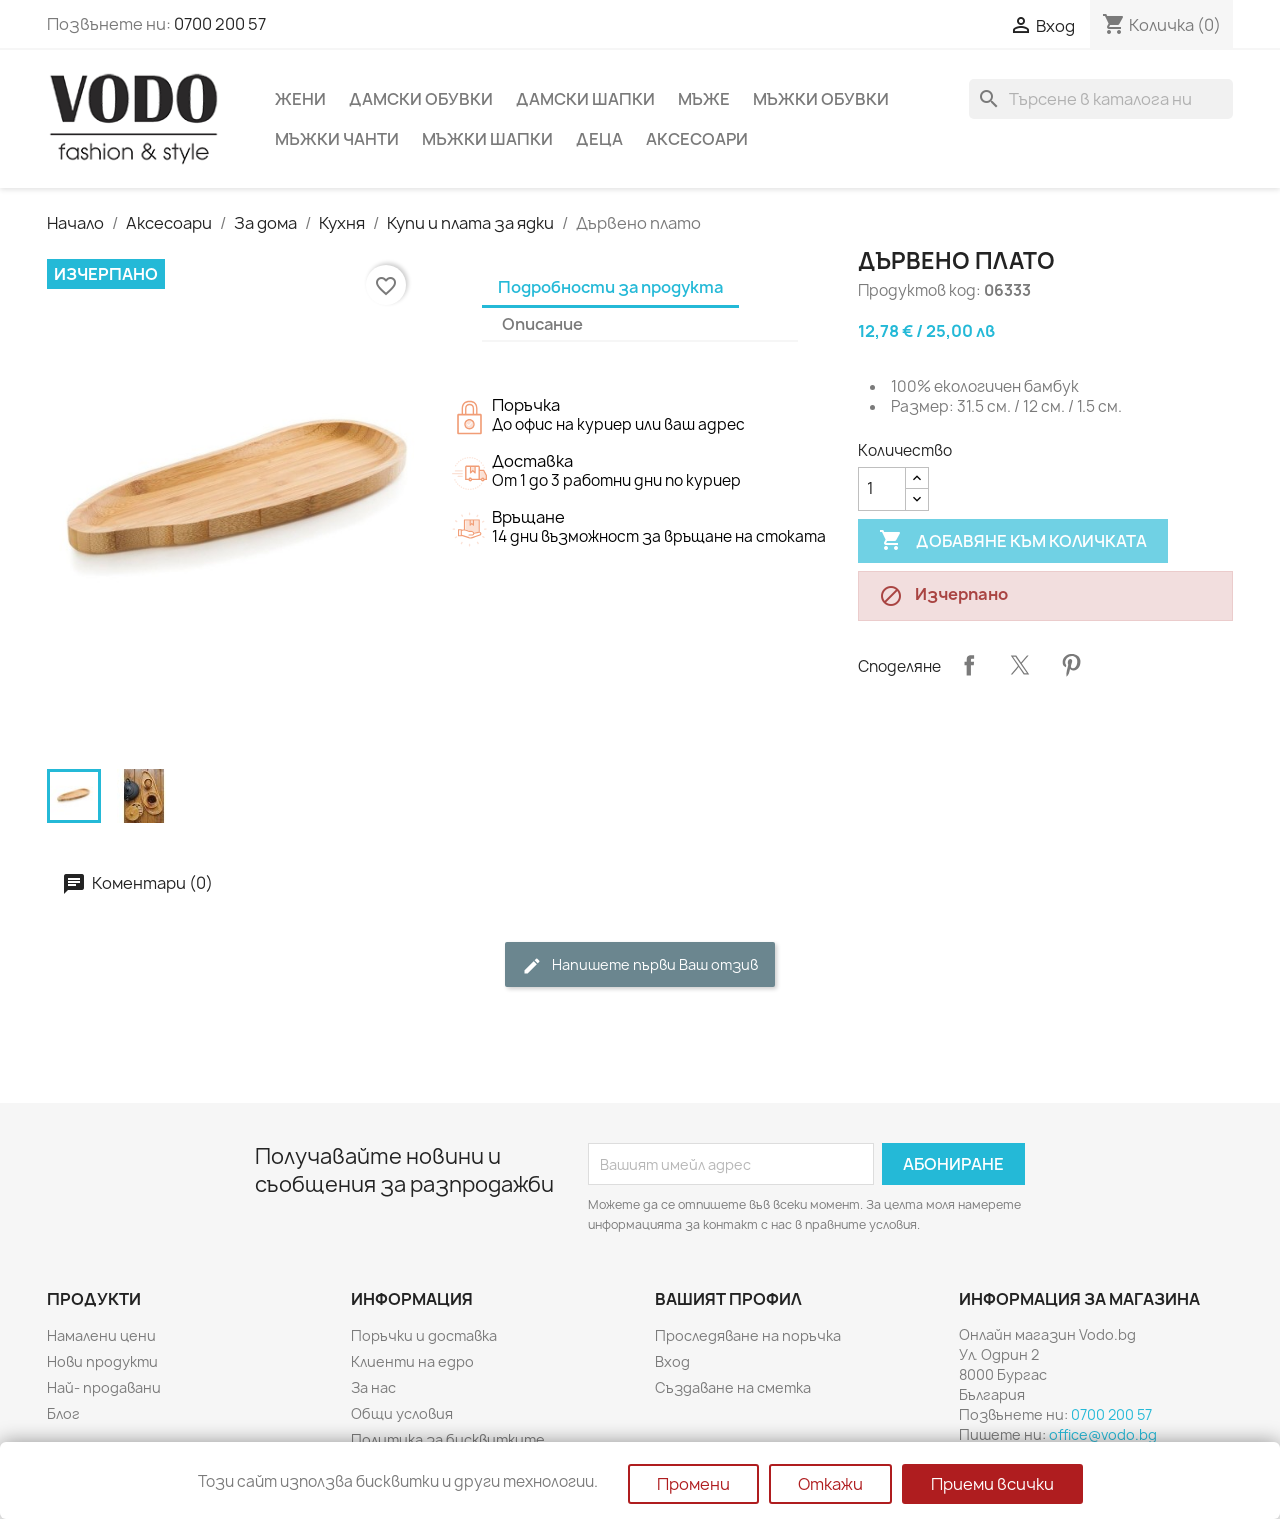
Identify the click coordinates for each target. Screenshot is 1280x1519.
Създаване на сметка (733, 1387)
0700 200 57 (220, 24)
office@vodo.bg (1103, 1434)
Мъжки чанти (337, 139)
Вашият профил (728, 1299)
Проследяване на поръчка (748, 1335)
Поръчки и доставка (424, 1335)
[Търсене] (1101, 99)
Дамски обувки (421, 99)
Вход (672, 1361)
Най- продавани (104, 1387)
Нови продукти (102, 1361)
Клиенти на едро (412, 1361)
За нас (373, 1387)
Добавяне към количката (1013, 541)
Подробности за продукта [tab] (610, 287)
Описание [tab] (542, 324)
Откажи (830, 1484)
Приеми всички (992, 1484)
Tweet (1020, 665)
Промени (693, 1484)
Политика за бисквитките (448, 1439)
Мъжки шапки (487, 139)
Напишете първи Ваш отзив (640, 965)
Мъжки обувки (821, 99)
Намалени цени (101, 1335)
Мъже (704, 99)
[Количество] (882, 489)
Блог (63, 1413)
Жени (300, 99)
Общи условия (402, 1413)
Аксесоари (697, 139)
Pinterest (1071, 665)
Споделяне (969, 665)
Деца (599, 139)
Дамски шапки (585, 99)
